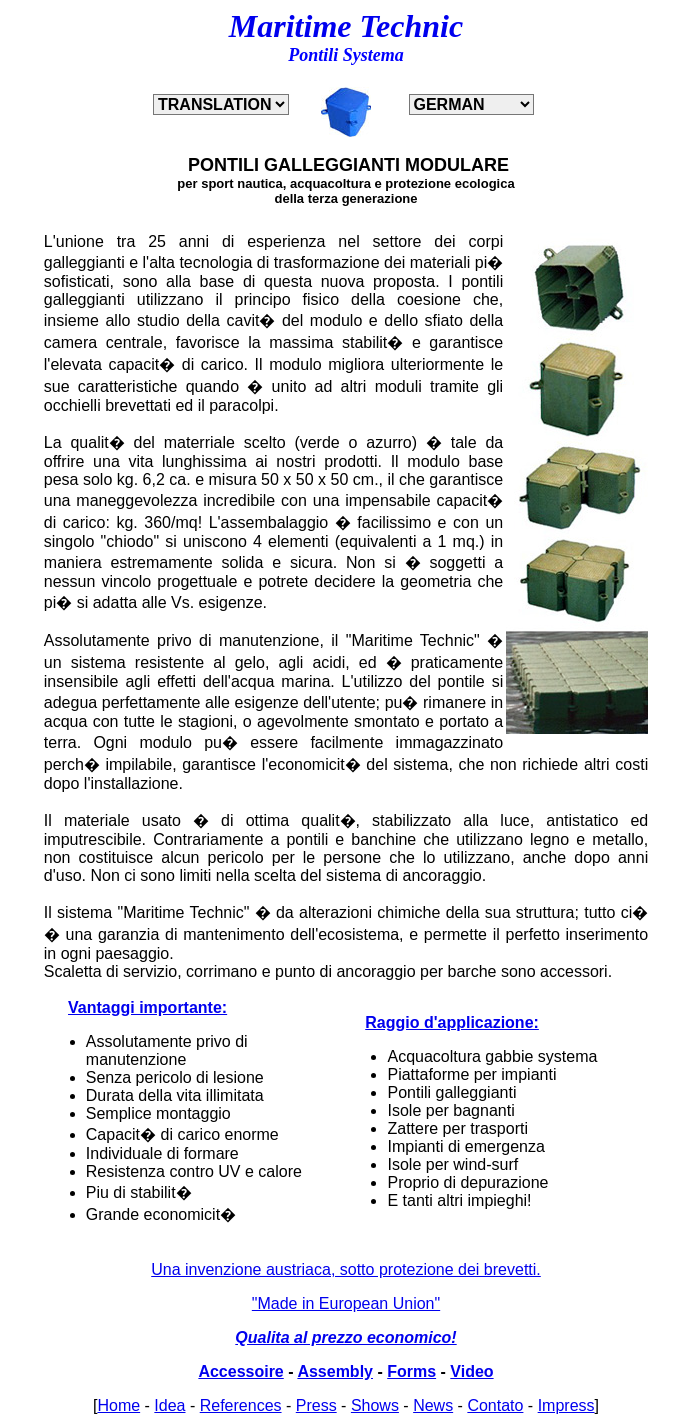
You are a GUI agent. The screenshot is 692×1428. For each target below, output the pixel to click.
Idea (169, 1405)
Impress (566, 1405)
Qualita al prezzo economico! (345, 1337)
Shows (375, 1405)
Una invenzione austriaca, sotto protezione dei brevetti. (346, 1269)
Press (316, 1405)
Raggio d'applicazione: (452, 1022)
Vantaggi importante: (147, 1007)
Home (118, 1405)
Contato (495, 1405)
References (241, 1405)
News (433, 1405)
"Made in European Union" (346, 1303)
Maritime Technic (346, 26)
